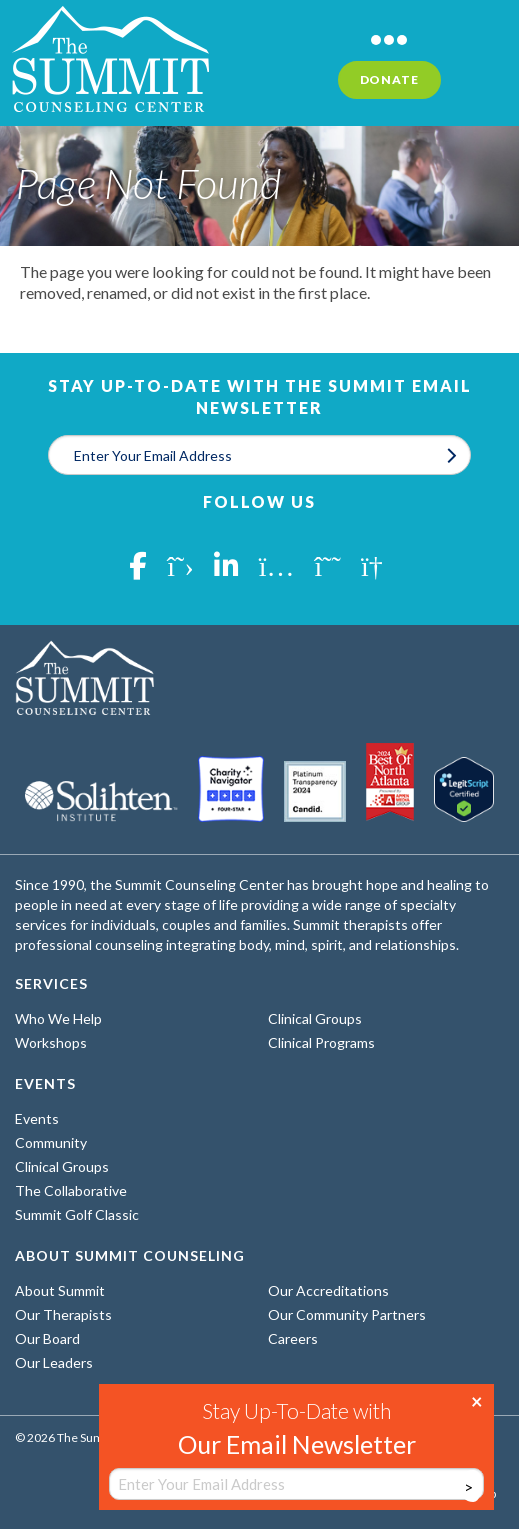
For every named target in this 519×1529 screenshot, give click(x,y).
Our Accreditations (328, 1290)
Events (37, 1118)
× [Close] (477, 1400)
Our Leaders (54, 1362)
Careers (293, 1338)
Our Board (47, 1338)
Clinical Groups (315, 1018)
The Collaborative (71, 1190)
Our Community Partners (347, 1314)
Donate (389, 79)
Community (51, 1142)
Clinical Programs (321, 1042)
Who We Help (58, 1018)
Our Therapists (63, 1314)
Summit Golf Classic (77, 1214)
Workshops (51, 1042)
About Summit (60, 1290)
